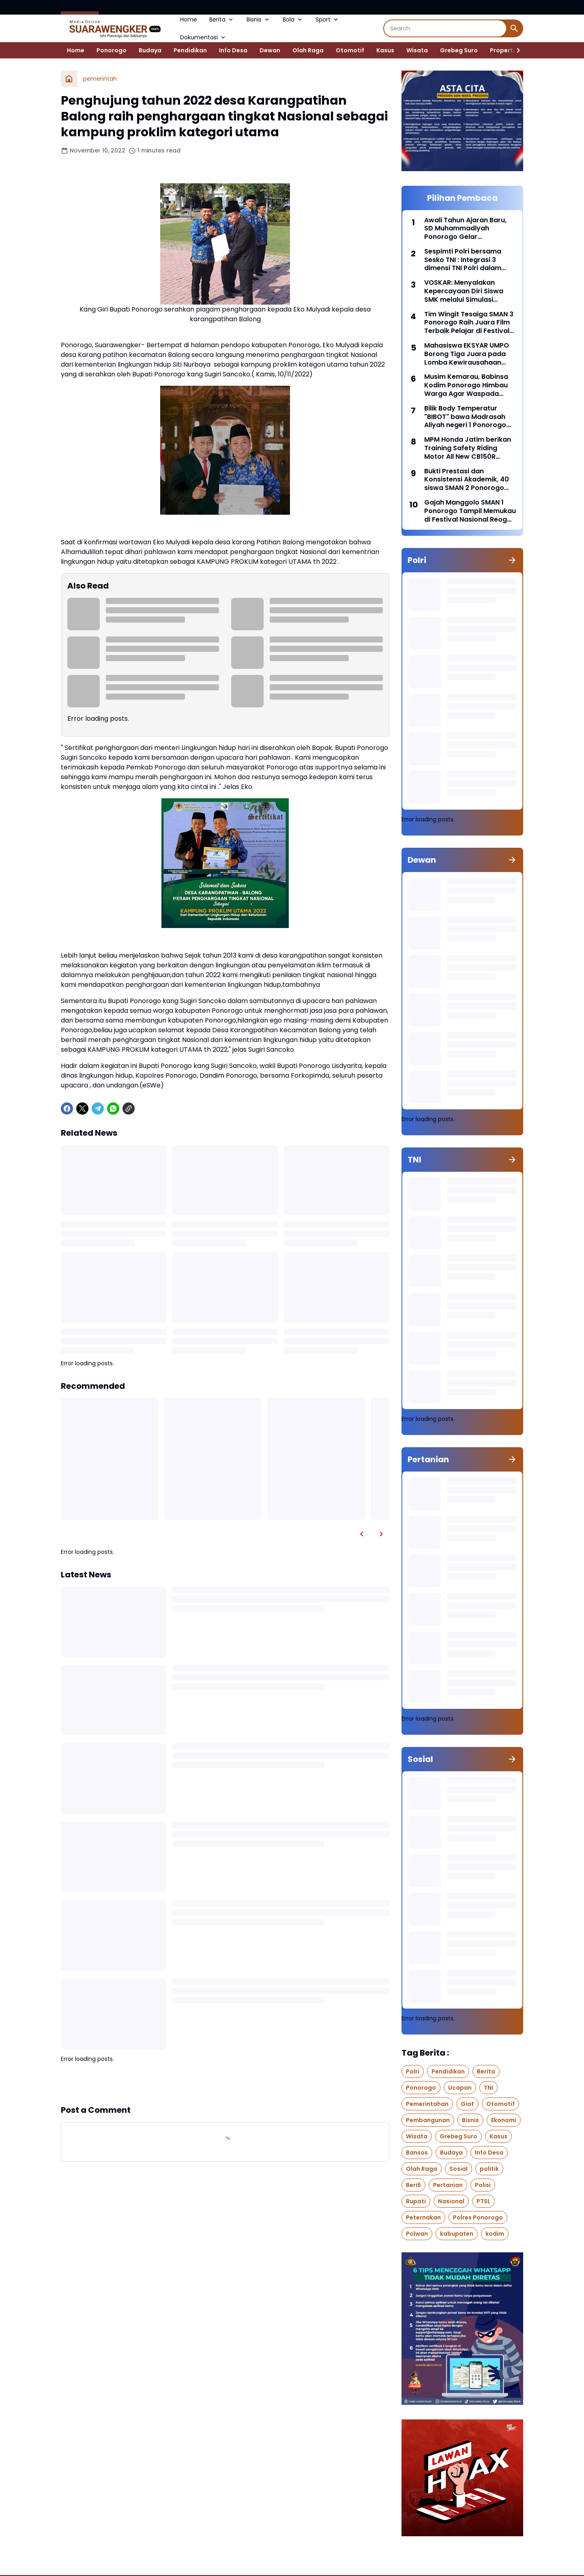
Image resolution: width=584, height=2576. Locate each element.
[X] (82, 1108)
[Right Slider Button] (515, 50)
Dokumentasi (203, 37)
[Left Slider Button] (362, 1534)
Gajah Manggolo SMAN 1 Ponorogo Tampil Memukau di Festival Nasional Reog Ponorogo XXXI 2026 (470, 511)
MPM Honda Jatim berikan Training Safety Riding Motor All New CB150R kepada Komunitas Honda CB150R (467, 448)
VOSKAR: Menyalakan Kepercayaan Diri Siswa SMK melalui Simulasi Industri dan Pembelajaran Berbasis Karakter (468, 291)
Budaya (150, 50)
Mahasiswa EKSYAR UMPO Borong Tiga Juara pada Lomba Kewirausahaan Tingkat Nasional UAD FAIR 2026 (467, 354)
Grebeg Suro (459, 50)
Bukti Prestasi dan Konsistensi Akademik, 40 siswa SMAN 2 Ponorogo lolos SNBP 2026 (466, 479)
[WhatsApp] (113, 1108)
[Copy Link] (128, 1108)
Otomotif (350, 50)
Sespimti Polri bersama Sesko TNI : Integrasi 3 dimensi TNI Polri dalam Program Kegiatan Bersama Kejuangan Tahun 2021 (469, 260)
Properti (502, 50)
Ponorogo (112, 50)
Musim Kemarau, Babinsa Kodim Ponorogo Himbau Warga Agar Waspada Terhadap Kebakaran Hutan (466, 385)
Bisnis (259, 19)
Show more (225, 2084)
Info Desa (233, 50)
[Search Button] (514, 28)
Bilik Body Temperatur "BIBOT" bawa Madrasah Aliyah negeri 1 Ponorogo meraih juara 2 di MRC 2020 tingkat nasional (469, 417)
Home (188, 19)
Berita (221, 19)
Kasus (385, 50)
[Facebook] (67, 1108)
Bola (293, 19)
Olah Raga (308, 50)
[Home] (69, 79)
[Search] (445, 28)
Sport (327, 19)
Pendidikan (190, 50)
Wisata (417, 50)
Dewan (270, 50)
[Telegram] (98, 1108)
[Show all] (512, 560)
